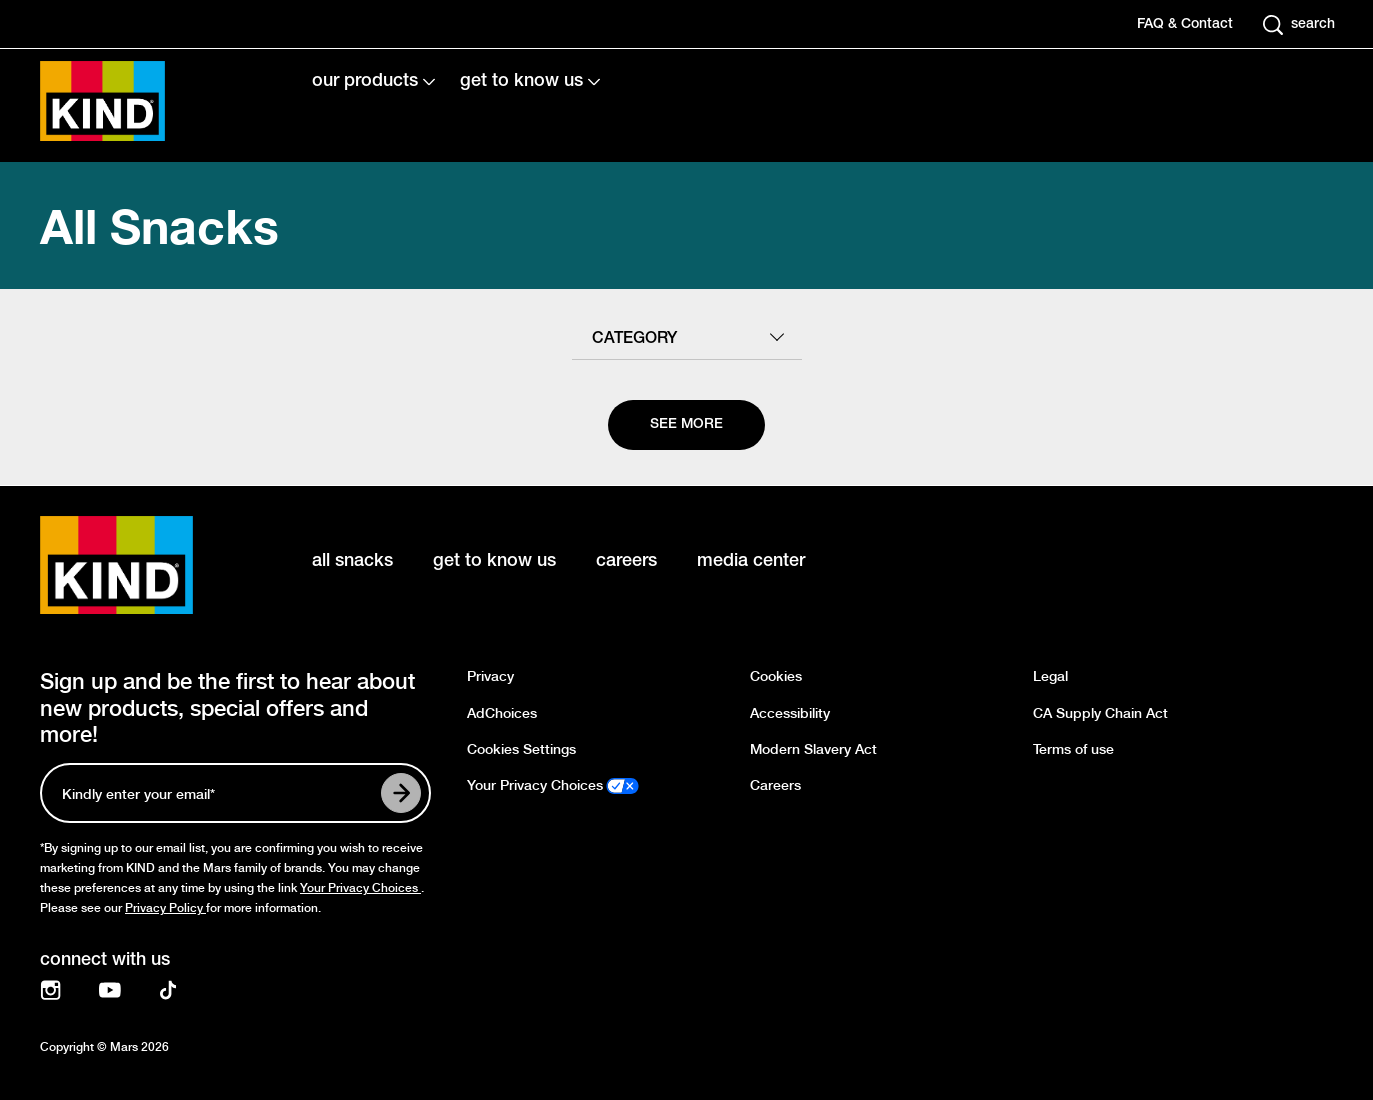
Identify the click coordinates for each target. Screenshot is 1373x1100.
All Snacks (159, 225)
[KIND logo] (146, 565)
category (634, 339)
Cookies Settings (521, 749)
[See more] (686, 425)
